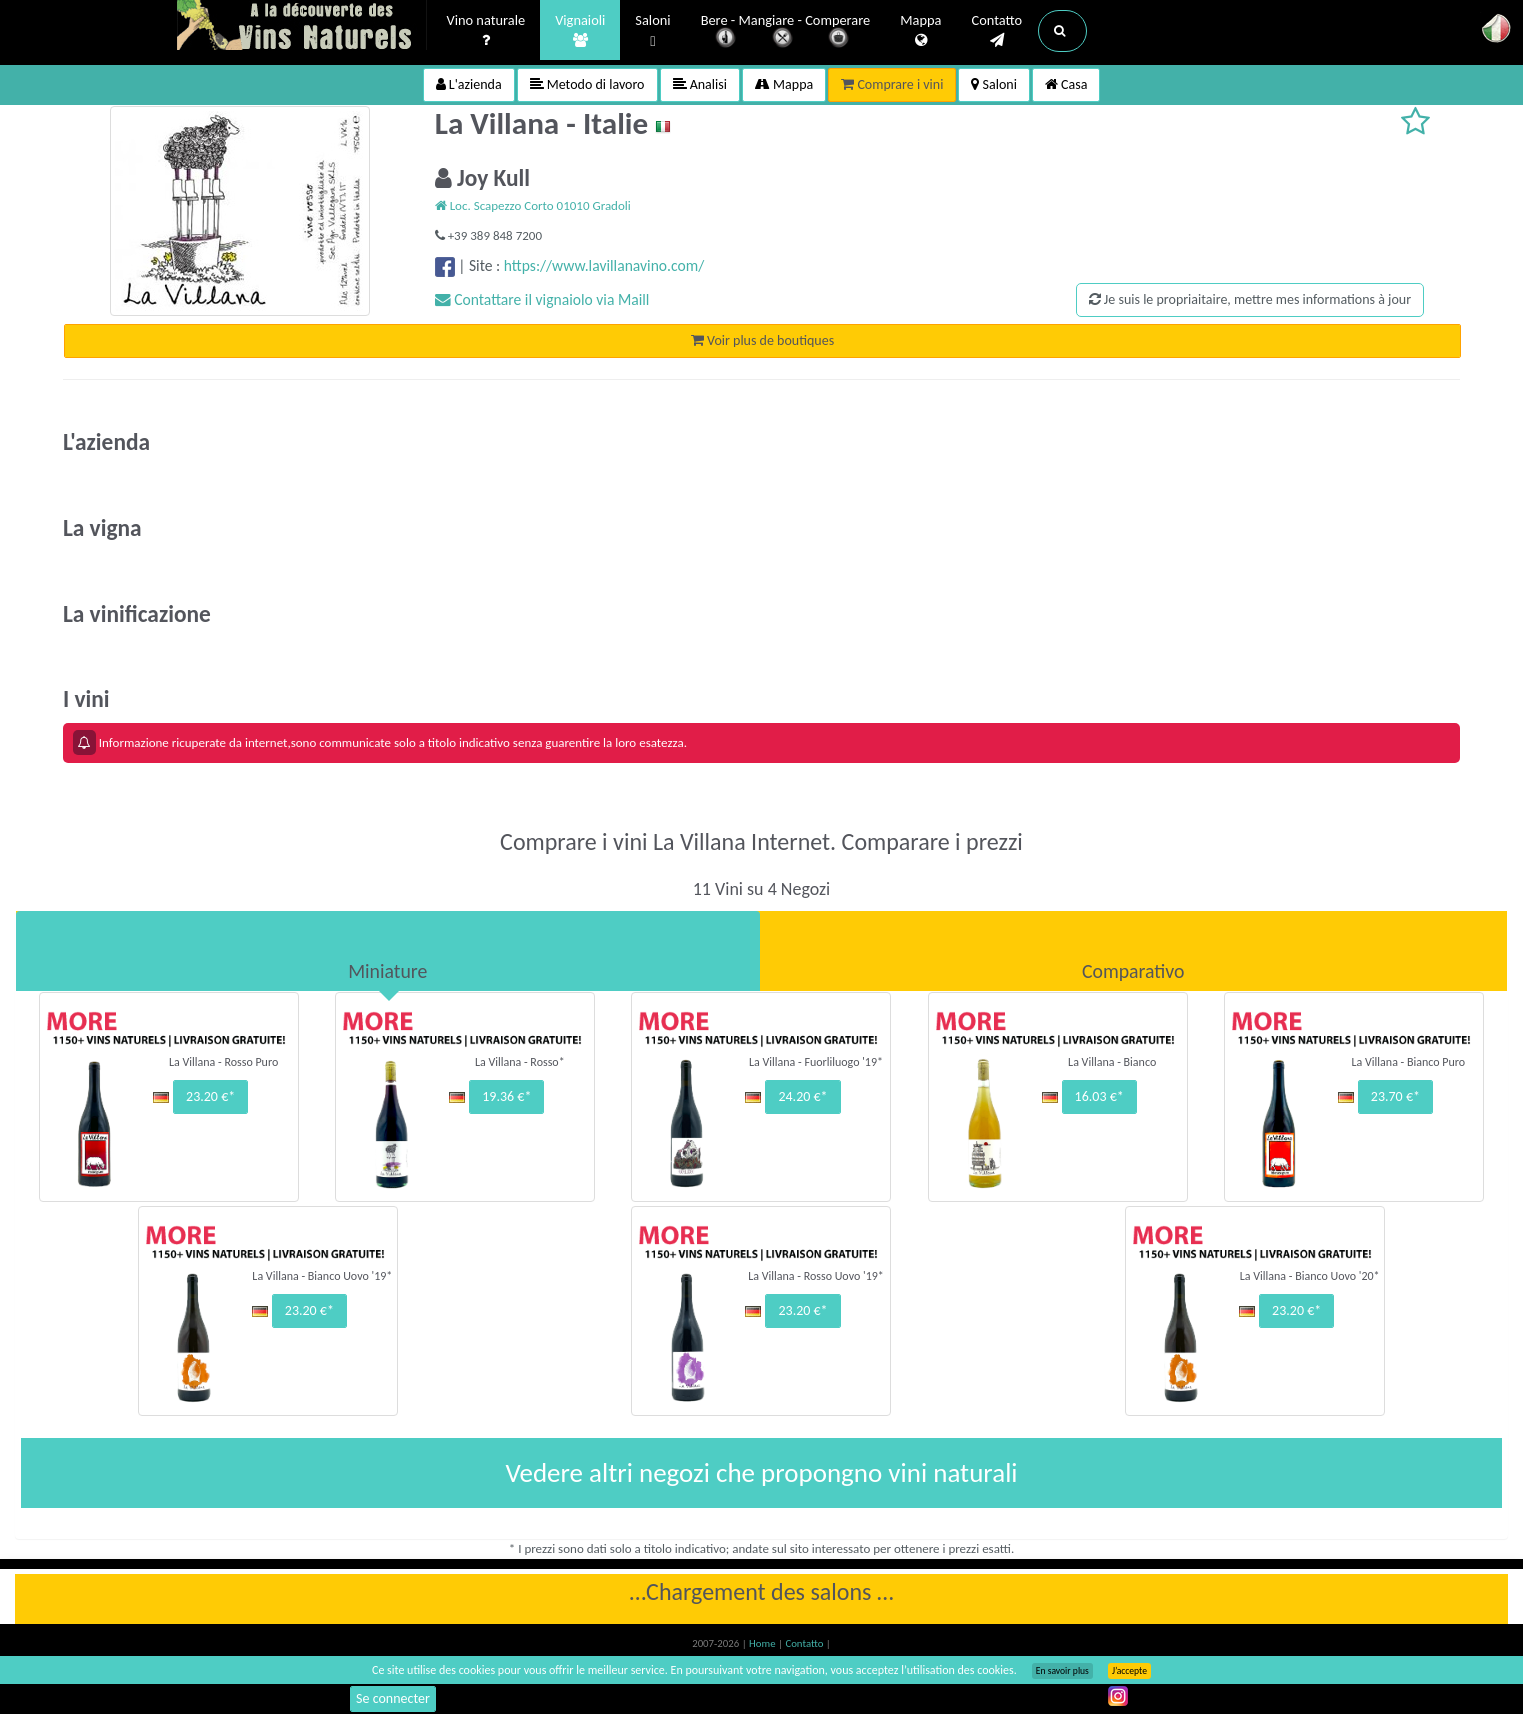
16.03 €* (1099, 1096)
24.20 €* (802, 1096)
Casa (1066, 84)
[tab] (388, 951)
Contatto (996, 31)
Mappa (920, 31)
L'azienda (469, 84)
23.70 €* (1395, 1096)
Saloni (652, 31)
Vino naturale (486, 31)
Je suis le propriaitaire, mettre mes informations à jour (1250, 299)
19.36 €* (506, 1096)
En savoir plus (1062, 1671)
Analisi (700, 84)
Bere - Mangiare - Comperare (786, 32)
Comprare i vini (892, 84)
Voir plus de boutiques (762, 340)
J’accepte (1129, 1671)
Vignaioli (580, 31)
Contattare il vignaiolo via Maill (542, 299)
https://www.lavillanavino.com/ (604, 265)
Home (763, 1643)
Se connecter (393, 1698)
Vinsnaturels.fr (302, 27)
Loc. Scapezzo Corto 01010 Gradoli (533, 205)
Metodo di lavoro (587, 84)
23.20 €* (210, 1096)
